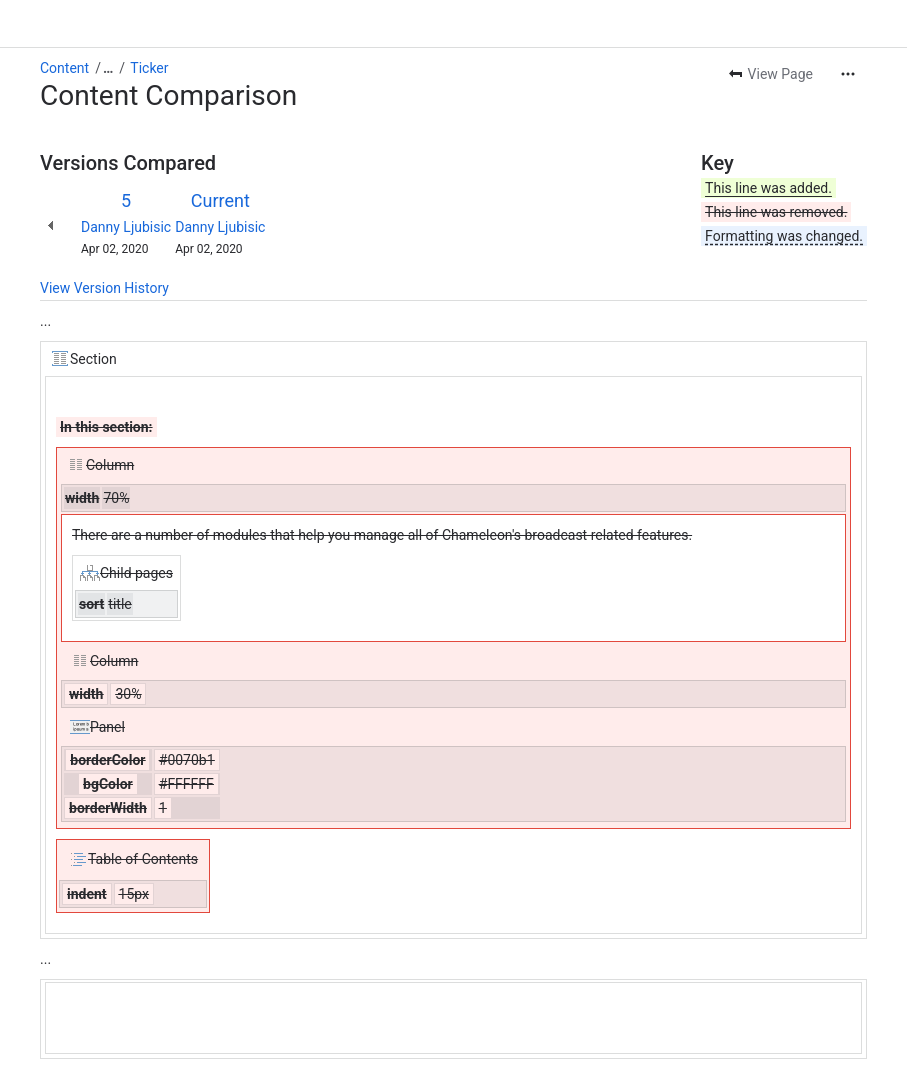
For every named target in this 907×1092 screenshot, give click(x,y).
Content (64, 68)
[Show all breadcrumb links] (108, 68)
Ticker (149, 68)
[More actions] (848, 74)
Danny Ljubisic (126, 227)
